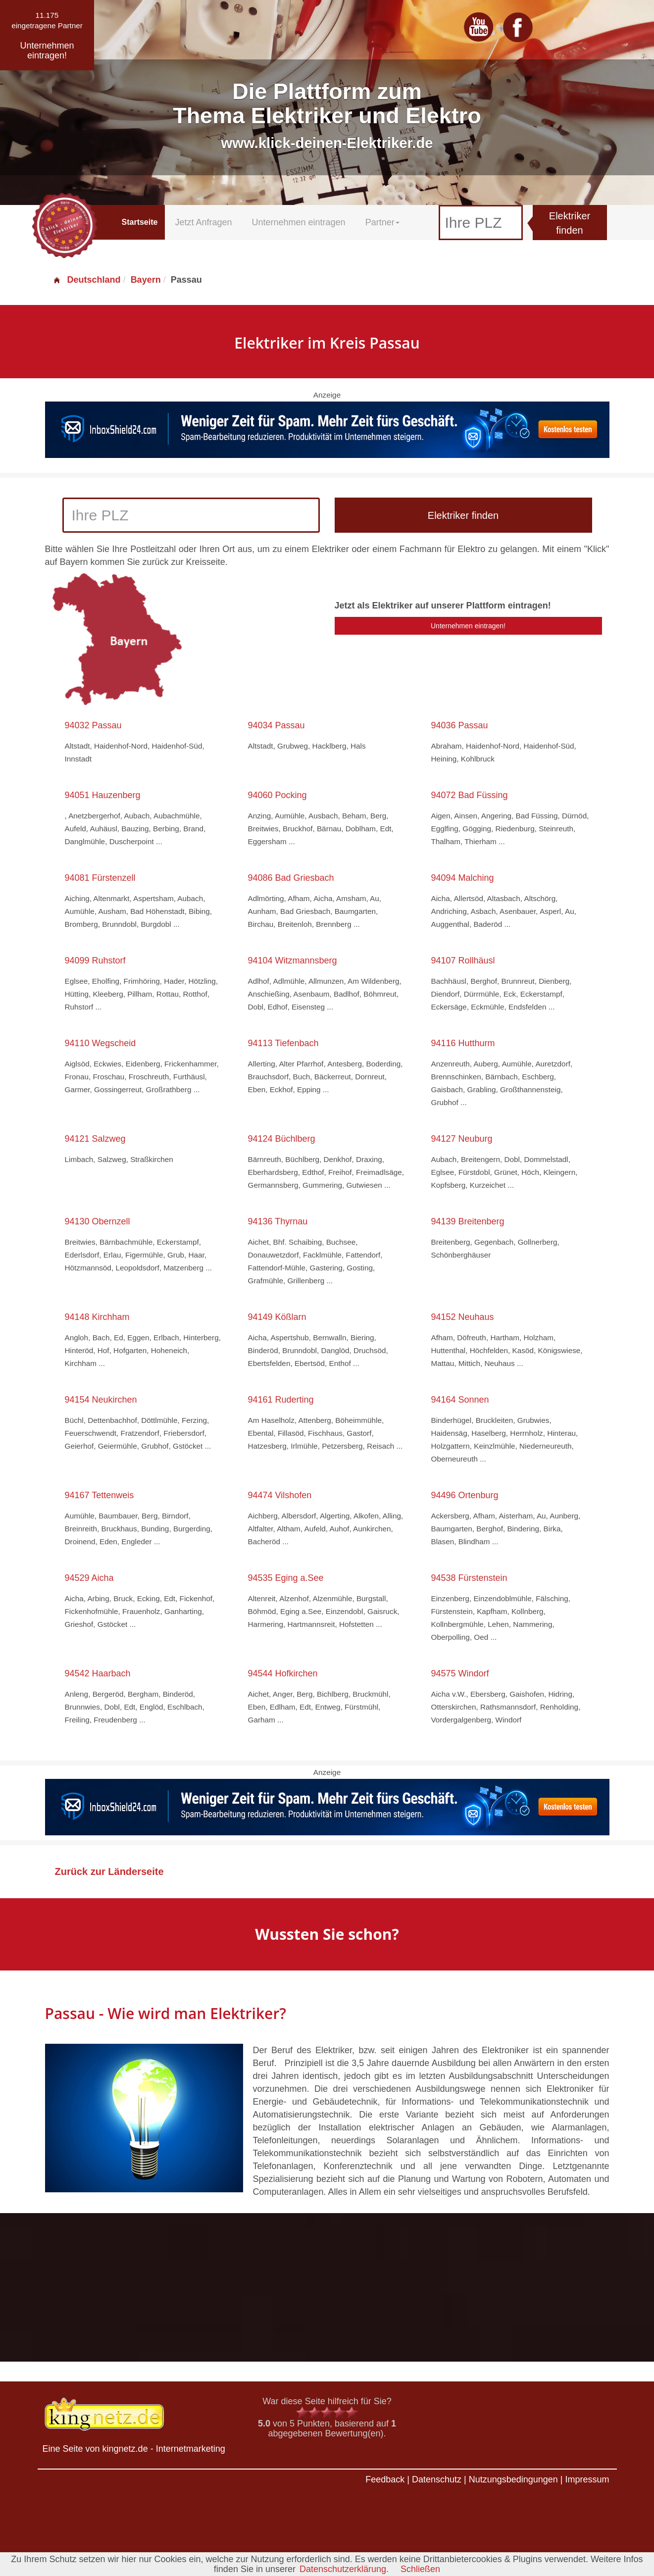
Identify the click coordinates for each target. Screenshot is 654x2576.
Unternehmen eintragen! (468, 626)
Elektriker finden (569, 223)
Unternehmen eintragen (299, 222)
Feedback (384, 2479)
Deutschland (86, 280)
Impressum (587, 2479)
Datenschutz (436, 2479)
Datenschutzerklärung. (344, 2569)
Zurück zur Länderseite (109, 1871)
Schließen (420, 2569)
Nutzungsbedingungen (513, 2479)
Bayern (146, 280)
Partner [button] (382, 222)
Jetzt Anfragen (203, 222)
